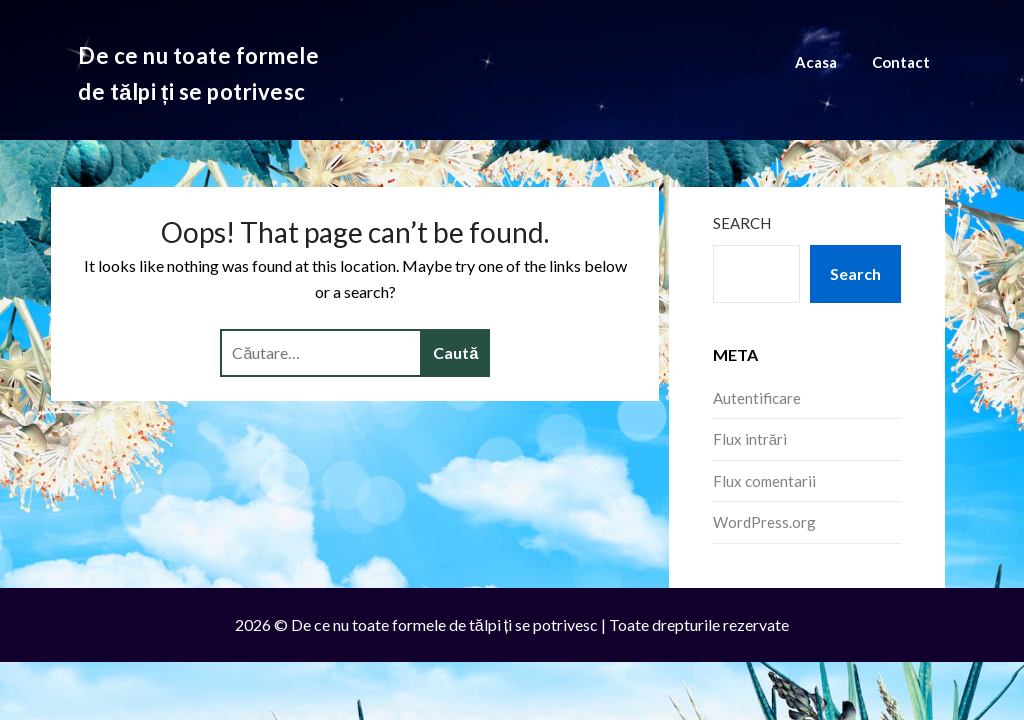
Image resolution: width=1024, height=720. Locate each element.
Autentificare (757, 398)
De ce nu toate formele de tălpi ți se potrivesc (198, 73)
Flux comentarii (764, 481)
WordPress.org (764, 522)
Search (742, 223)
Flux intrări (750, 439)
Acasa (816, 62)
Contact (901, 62)
